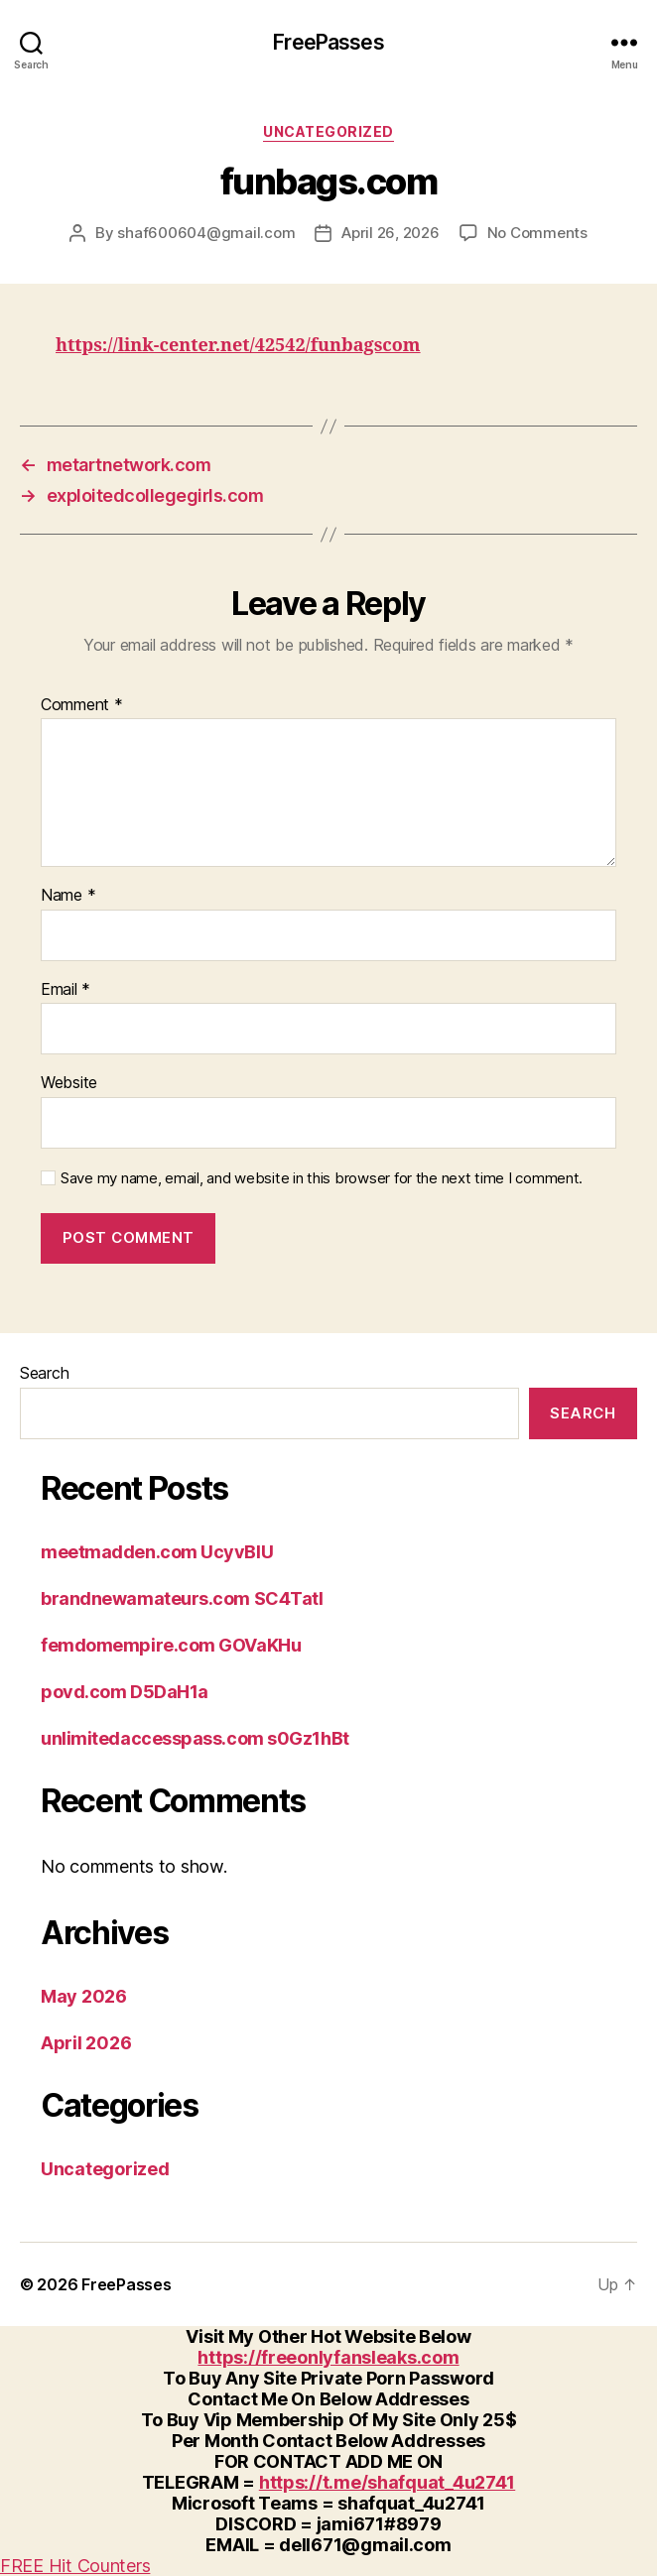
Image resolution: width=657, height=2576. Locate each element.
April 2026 (86, 2042)
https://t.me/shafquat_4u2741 (387, 2482)
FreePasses (328, 42)
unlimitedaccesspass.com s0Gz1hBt (195, 1738)
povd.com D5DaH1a (124, 1691)
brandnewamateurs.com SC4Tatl (182, 1598)
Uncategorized (328, 131)
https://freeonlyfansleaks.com (328, 2357)
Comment (82, 705)
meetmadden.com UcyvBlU (157, 1551)
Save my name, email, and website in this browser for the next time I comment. (322, 1178)
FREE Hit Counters (75, 2565)
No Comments (537, 232)
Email (65, 990)
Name (68, 896)
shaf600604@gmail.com (206, 232)
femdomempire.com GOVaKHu (171, 1645)
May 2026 (84, 1996)
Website (69, 1083)
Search (44, 1373)
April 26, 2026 (390, 232)
